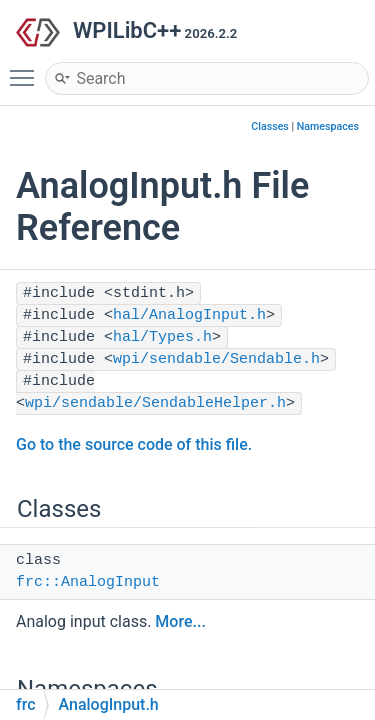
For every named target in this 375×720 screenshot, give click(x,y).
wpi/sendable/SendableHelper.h (155, 403)
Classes (270, 126)
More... (180, 621)
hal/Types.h (162, 337)
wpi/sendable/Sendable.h (216, 359)
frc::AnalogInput (88, 582)
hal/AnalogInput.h (189, 315)
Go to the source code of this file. (134, 444)
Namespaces (328, 126)
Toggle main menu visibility (27, 69)
